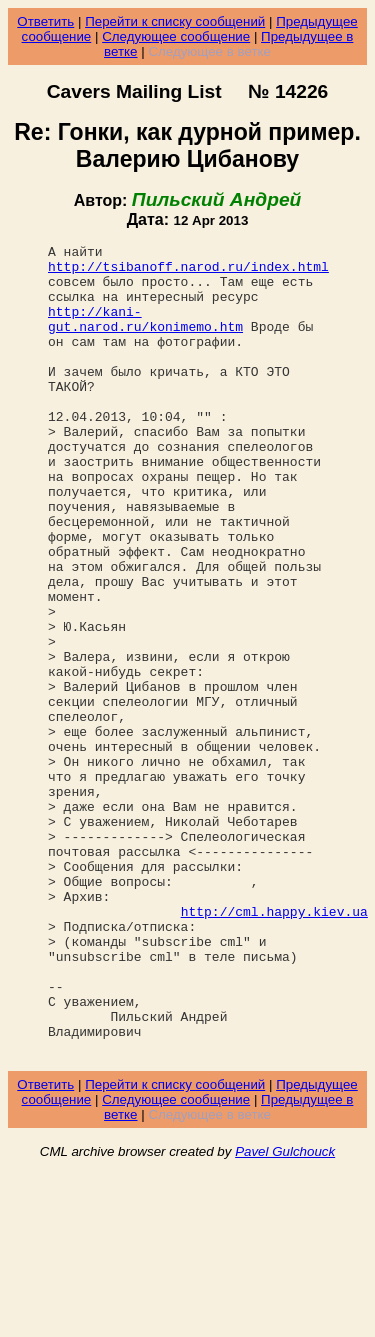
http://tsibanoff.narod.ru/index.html (188, 272)
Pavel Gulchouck (285, 1313)
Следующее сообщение (176, 36)
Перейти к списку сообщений (175, 21)
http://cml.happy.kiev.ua (274, 1046)
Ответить (45, 21)
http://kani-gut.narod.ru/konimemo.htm (145, 335)
